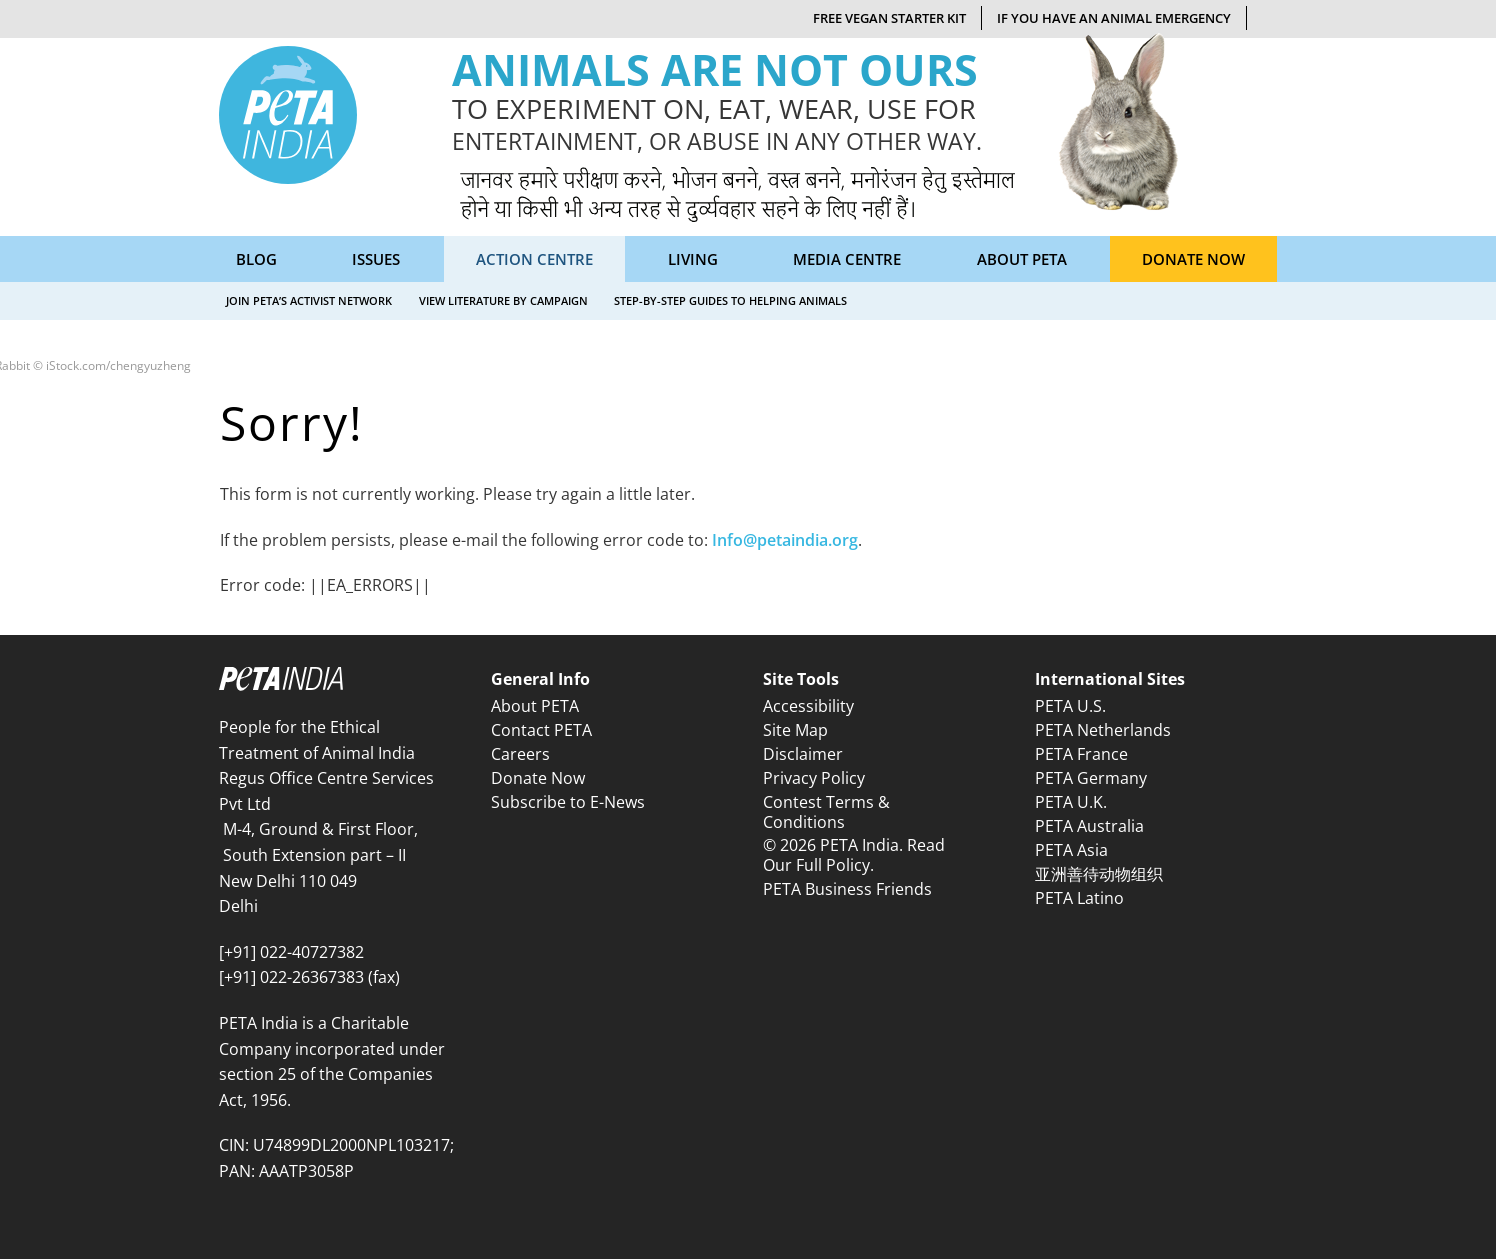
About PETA (1022, 259)
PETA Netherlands (1103, 730)
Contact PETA (541, 730)
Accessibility (808, 706)
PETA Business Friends (847, 889)
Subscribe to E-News (568, 802)
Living (693, 259)
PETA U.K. (1071, 802)
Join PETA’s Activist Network (309, 300)
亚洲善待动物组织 (1099, 874)
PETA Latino (1079, 898)
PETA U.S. (1070, 706)
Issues (376, 259)
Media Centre (847, 259)
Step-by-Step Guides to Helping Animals (730, 300)
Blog (256, 259)
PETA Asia (1071, 850)
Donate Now (1193, 259)
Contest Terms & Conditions (826, 811)
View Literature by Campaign (503, 300)
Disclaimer (803, 754)
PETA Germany (1091, 778)
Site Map (795, 730)
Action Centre (534, 259)
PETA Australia (1089, 826)
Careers (520, 754)
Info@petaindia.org (785, 540)
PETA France (1081, 754)
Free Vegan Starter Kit (889, 18)
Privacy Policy (814, 778)
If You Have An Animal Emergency (1114, 18)
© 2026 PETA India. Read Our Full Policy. (854, 854)
